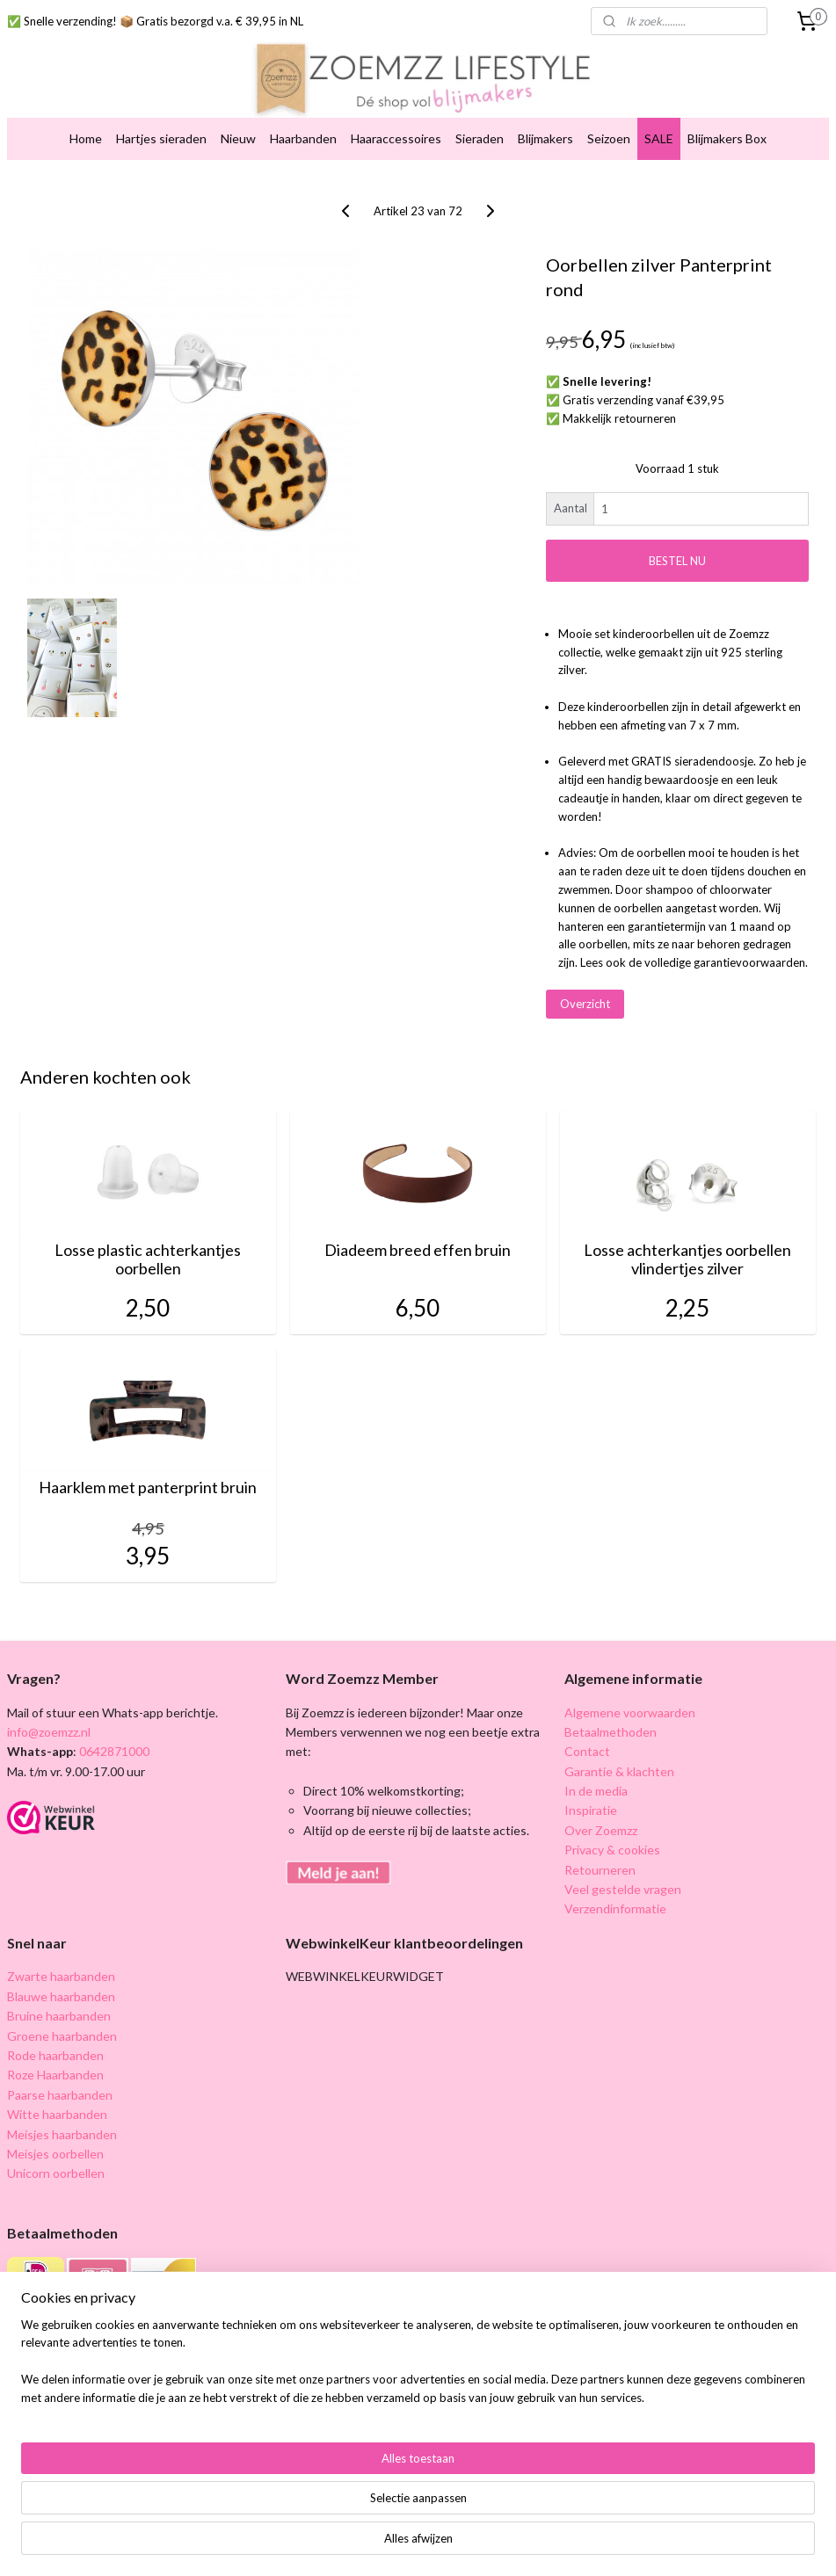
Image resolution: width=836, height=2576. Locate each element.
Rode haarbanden (55, 2055)
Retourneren (600, 1869)
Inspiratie (590, 1810)
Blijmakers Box (727, 138)
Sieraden (479, 138)
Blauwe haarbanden (61, 1996)
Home (85, 138)
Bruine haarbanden (59, 2015)
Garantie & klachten (619, 1771)
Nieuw (238, 138)
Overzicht (585, 1004)
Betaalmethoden (610, 1731)
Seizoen (608, 138)
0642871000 (112, 1751)
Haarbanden (303, 138)
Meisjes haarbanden (62, 2134)
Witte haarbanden (57, 2114)
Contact (587, 1751)
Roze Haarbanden (55, 2074)
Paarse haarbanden (60, 2094)
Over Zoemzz (600, 1830)
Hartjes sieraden (161, 138)
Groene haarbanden (62, 2035)
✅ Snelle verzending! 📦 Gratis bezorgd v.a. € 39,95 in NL (155, 21)
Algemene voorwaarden (629, 1712)
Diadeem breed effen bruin (417, 1250)
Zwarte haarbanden (61, 1976)
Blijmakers (545, 138)
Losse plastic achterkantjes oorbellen (148, 1260)
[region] (302, 2510)
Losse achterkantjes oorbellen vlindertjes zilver (687, 1260)
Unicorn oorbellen (56, 2173)
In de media (596, 1790)
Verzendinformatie (615, 1908)
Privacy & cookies (612, 1849)
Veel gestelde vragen (622, 1889)
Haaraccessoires (396, 138)
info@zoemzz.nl (49, 1731)
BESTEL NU (677, 561)
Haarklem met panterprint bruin (148, 1488)
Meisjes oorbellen (55, 2153)
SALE (658, 138)
